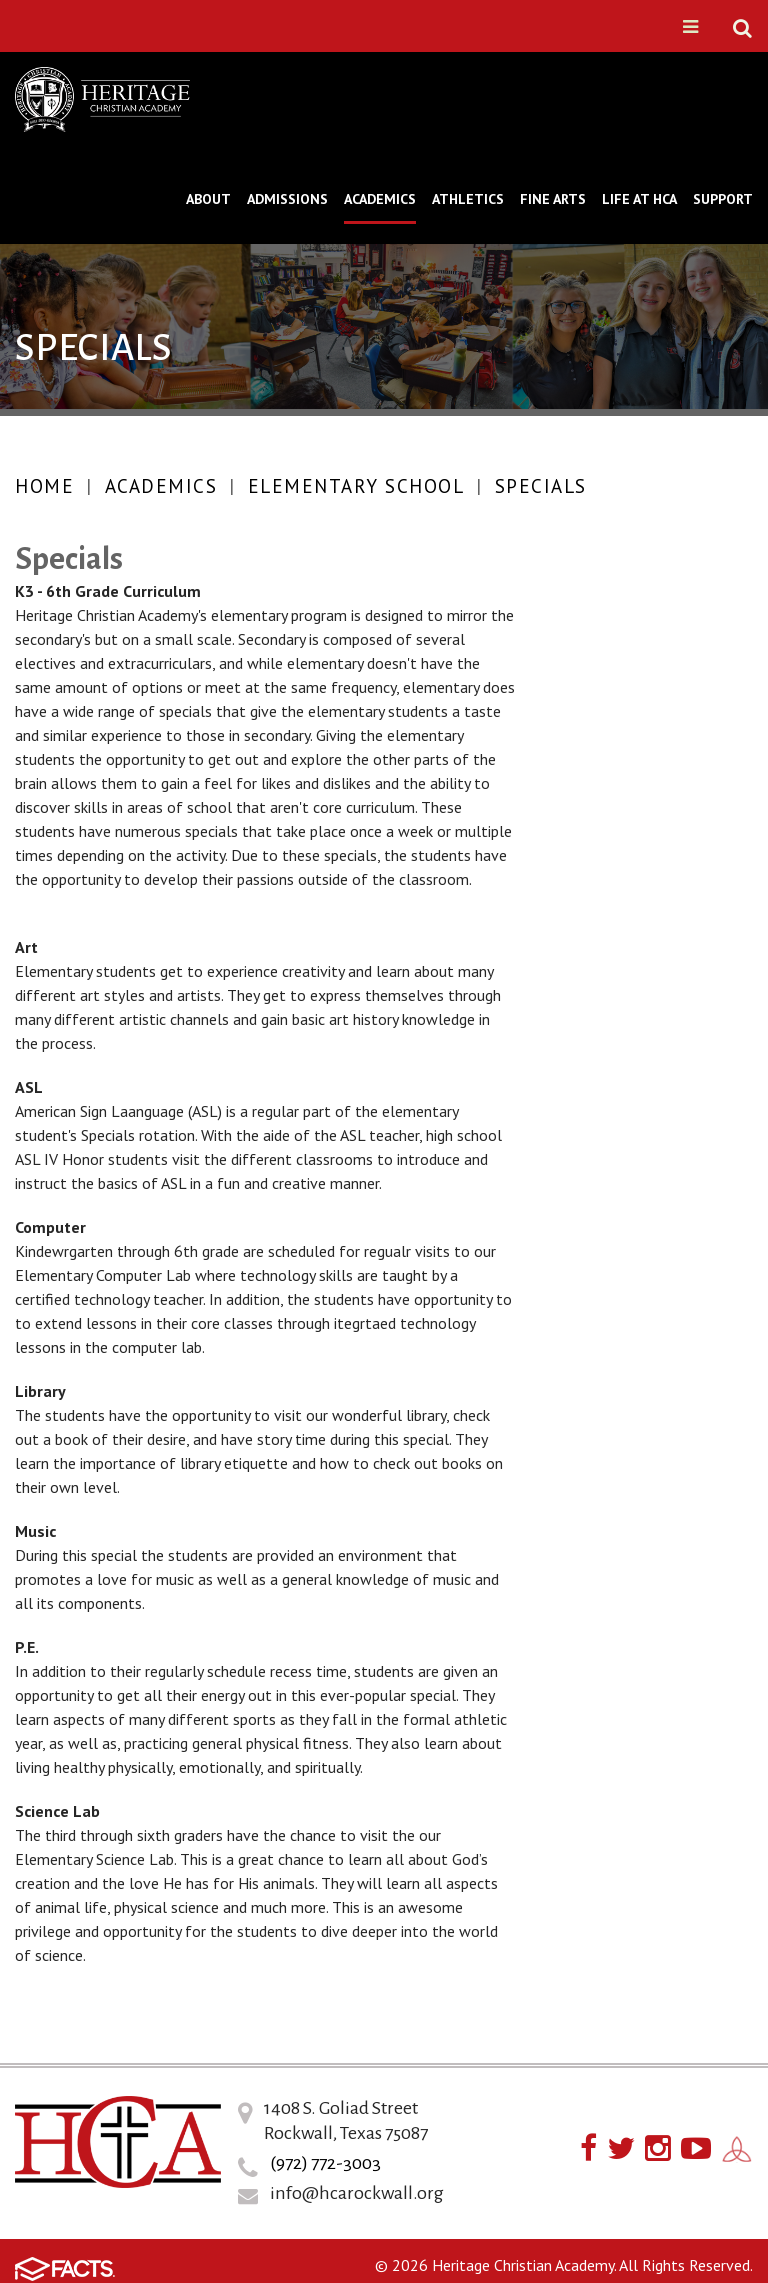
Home (44, 486)
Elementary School (356, 486)
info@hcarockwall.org (357, 2193)
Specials (541, 486)
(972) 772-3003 (325, 2163)
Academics (161, 486)
